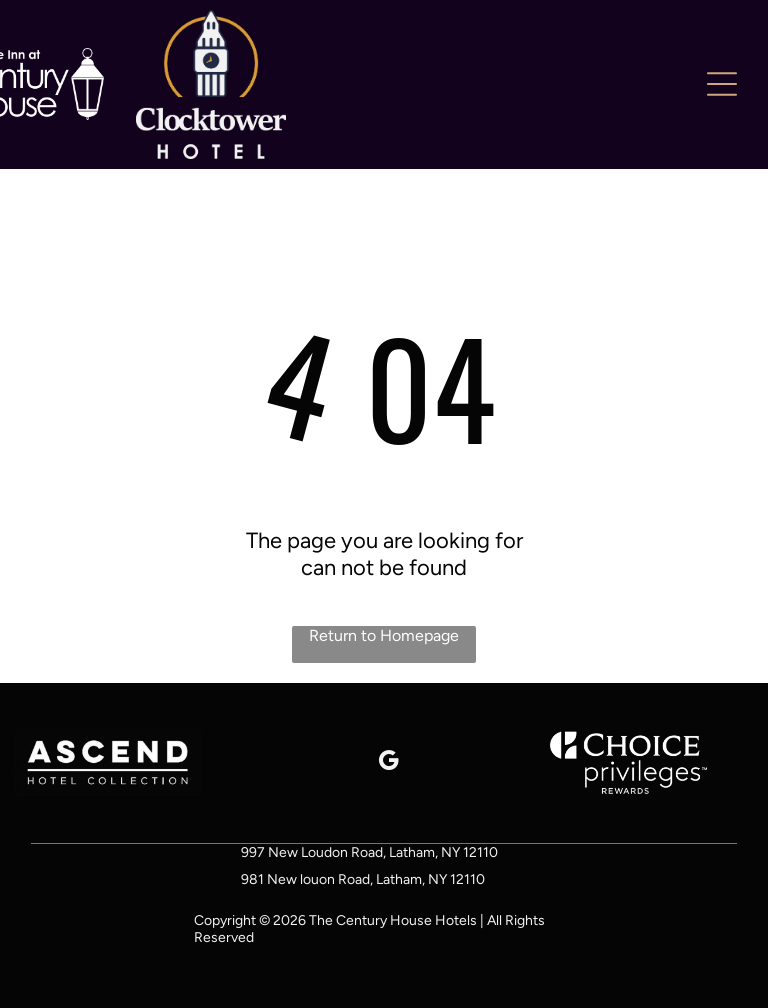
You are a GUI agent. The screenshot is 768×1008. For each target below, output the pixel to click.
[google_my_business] (388, 763)
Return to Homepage (384, 635)
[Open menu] (722, 84)
